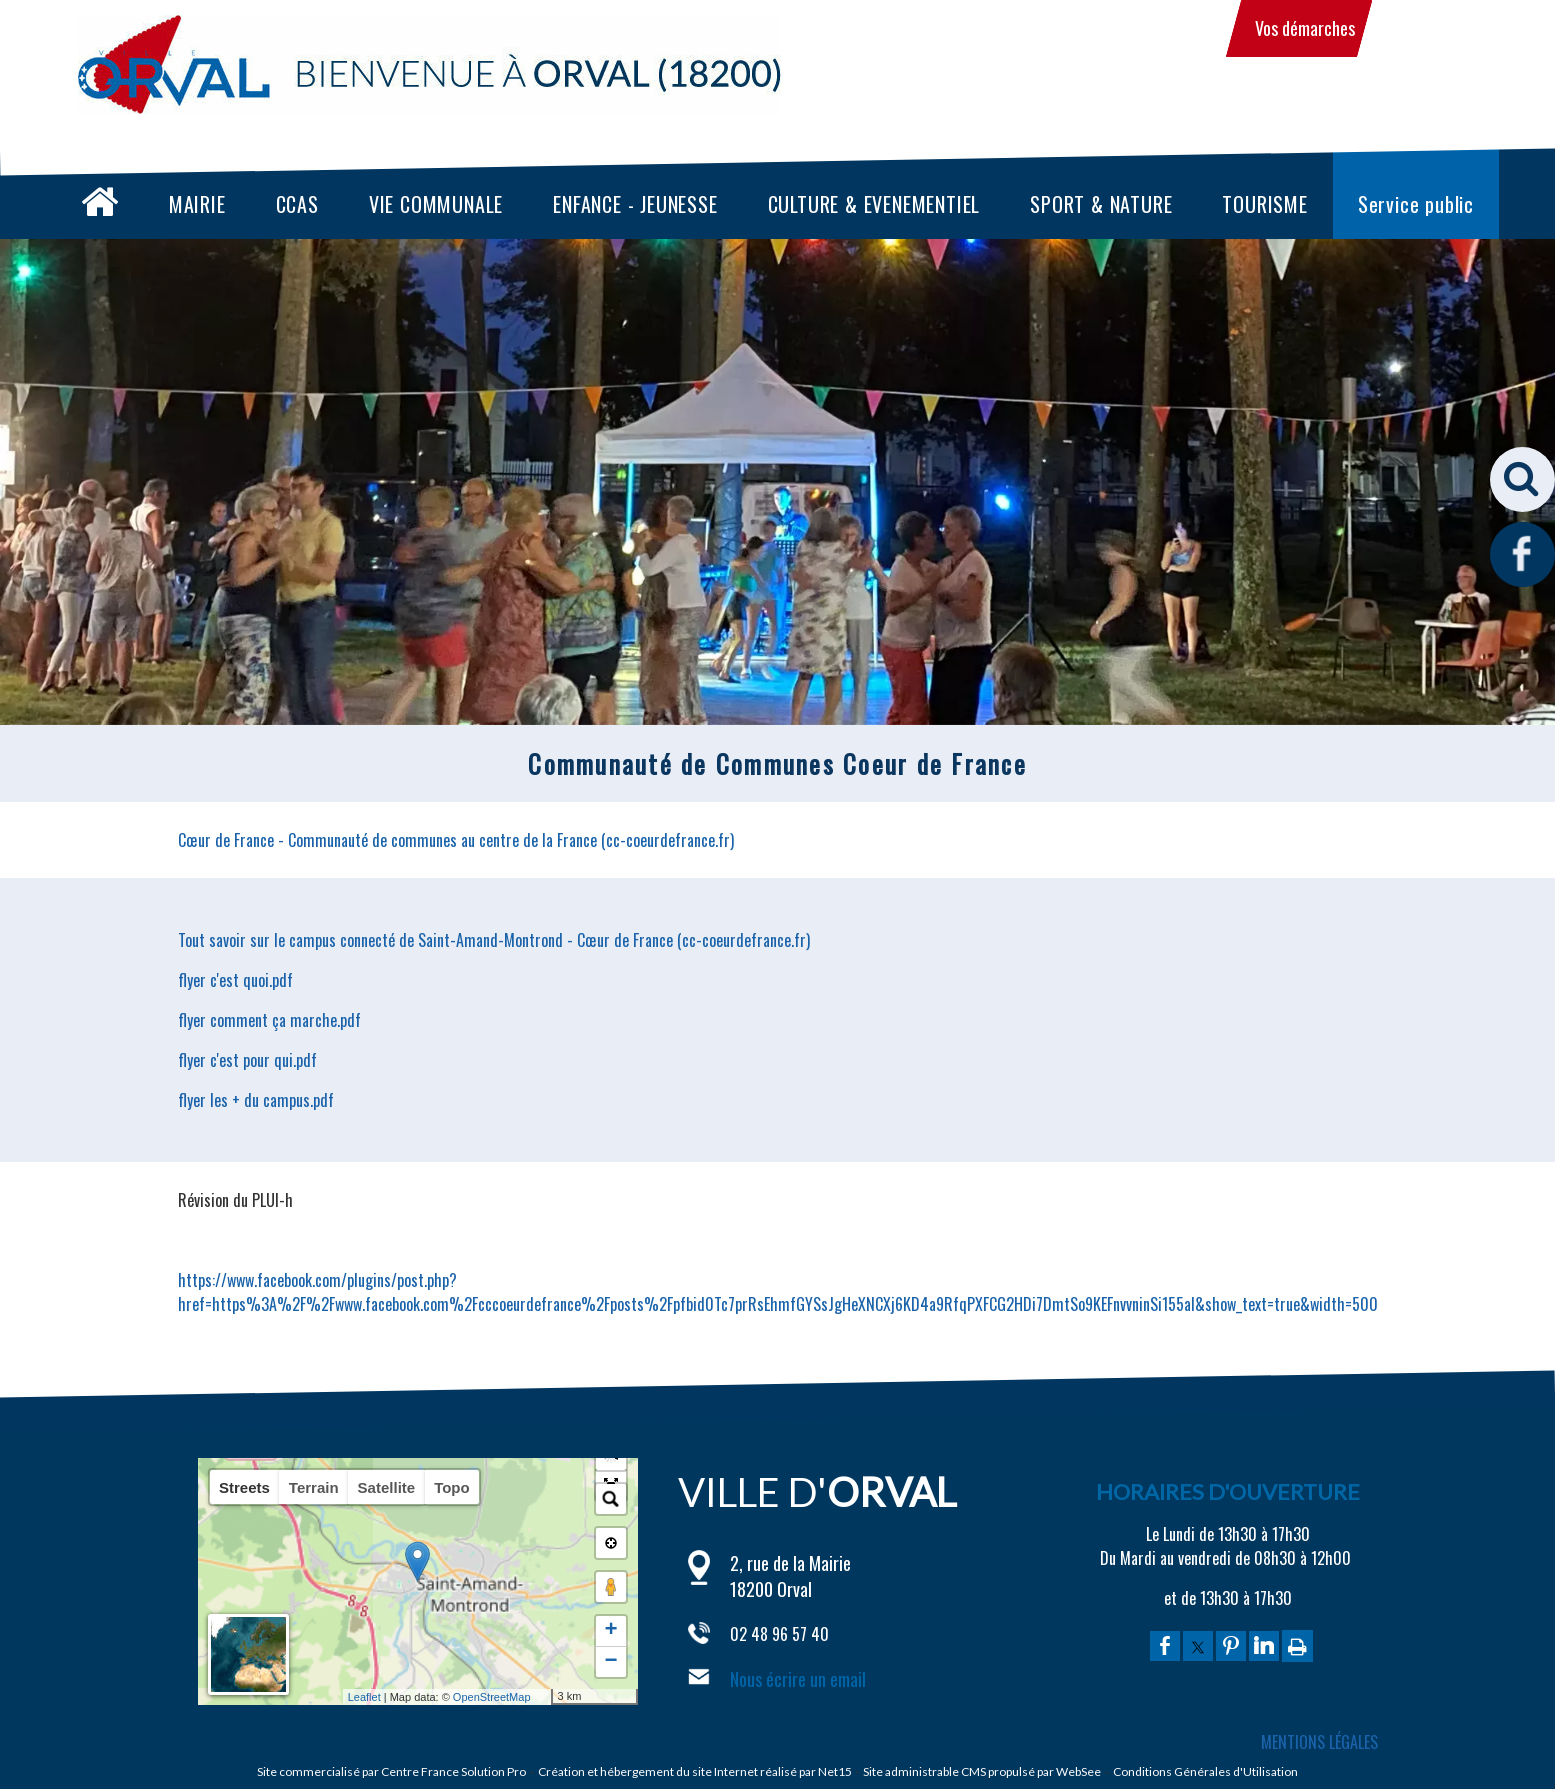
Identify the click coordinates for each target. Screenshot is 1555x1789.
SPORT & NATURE (1101, 204)
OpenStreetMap (516, 1697)
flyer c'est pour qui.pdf (247, 1060)
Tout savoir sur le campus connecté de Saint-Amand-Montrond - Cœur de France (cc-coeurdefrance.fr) (494, 940)
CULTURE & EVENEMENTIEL (874, 204)
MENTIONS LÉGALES (1319, 1742)
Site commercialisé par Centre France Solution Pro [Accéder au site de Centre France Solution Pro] (391, 1771)
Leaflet (388, 1697)
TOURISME (1264, 204)
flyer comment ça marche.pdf (269, 1020)
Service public (1416, 204)
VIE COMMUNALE (436, 204)
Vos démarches (1305, 28)
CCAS (297, 204)
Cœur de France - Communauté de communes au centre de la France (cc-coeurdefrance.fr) (456, 840)
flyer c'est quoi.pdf (235, 980)
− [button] (610, 1662)
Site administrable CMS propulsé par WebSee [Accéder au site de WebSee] (982, 1771)
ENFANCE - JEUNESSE (635, 204)
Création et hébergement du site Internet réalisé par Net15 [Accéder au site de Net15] (695, 1771)
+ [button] (610, 1631)
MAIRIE (197, 204)
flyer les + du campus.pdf (256, 1100)
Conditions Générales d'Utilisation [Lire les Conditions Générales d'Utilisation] (1205, 1771)
